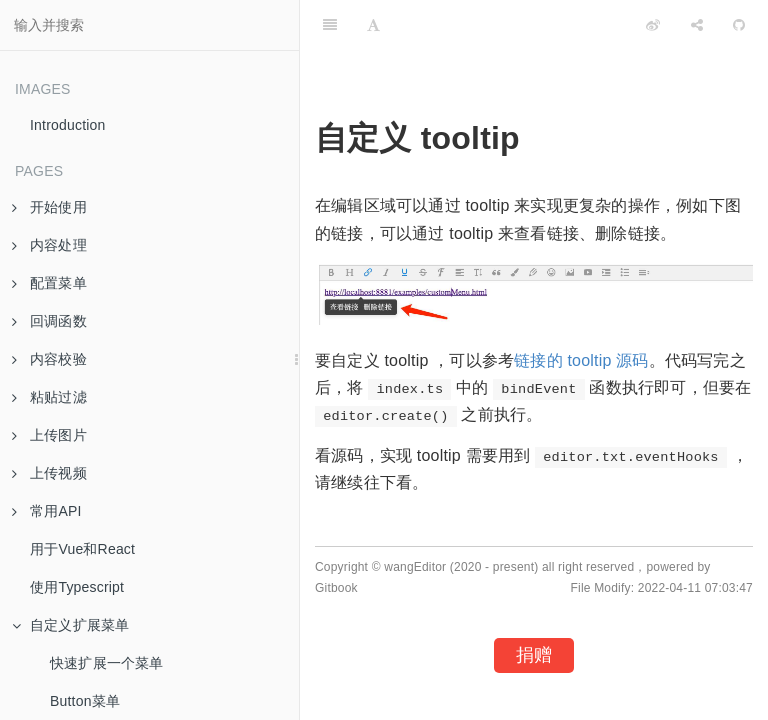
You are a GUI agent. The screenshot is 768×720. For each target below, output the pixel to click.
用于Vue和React (82, 549)
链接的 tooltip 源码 (581, 360)
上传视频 (49, 473)
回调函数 (49, 321)
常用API (47, 511)
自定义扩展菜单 (70, 625)
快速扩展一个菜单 (107, 663)
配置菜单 (49, 283)
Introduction (68, 125)
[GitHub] (739, 25)
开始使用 (49, 207)
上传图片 (49, 435)
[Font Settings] (373, 25)
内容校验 (49, 359)
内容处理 (49, 245)
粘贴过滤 (49, 397)
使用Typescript (77, 587)
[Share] (697, 25)
